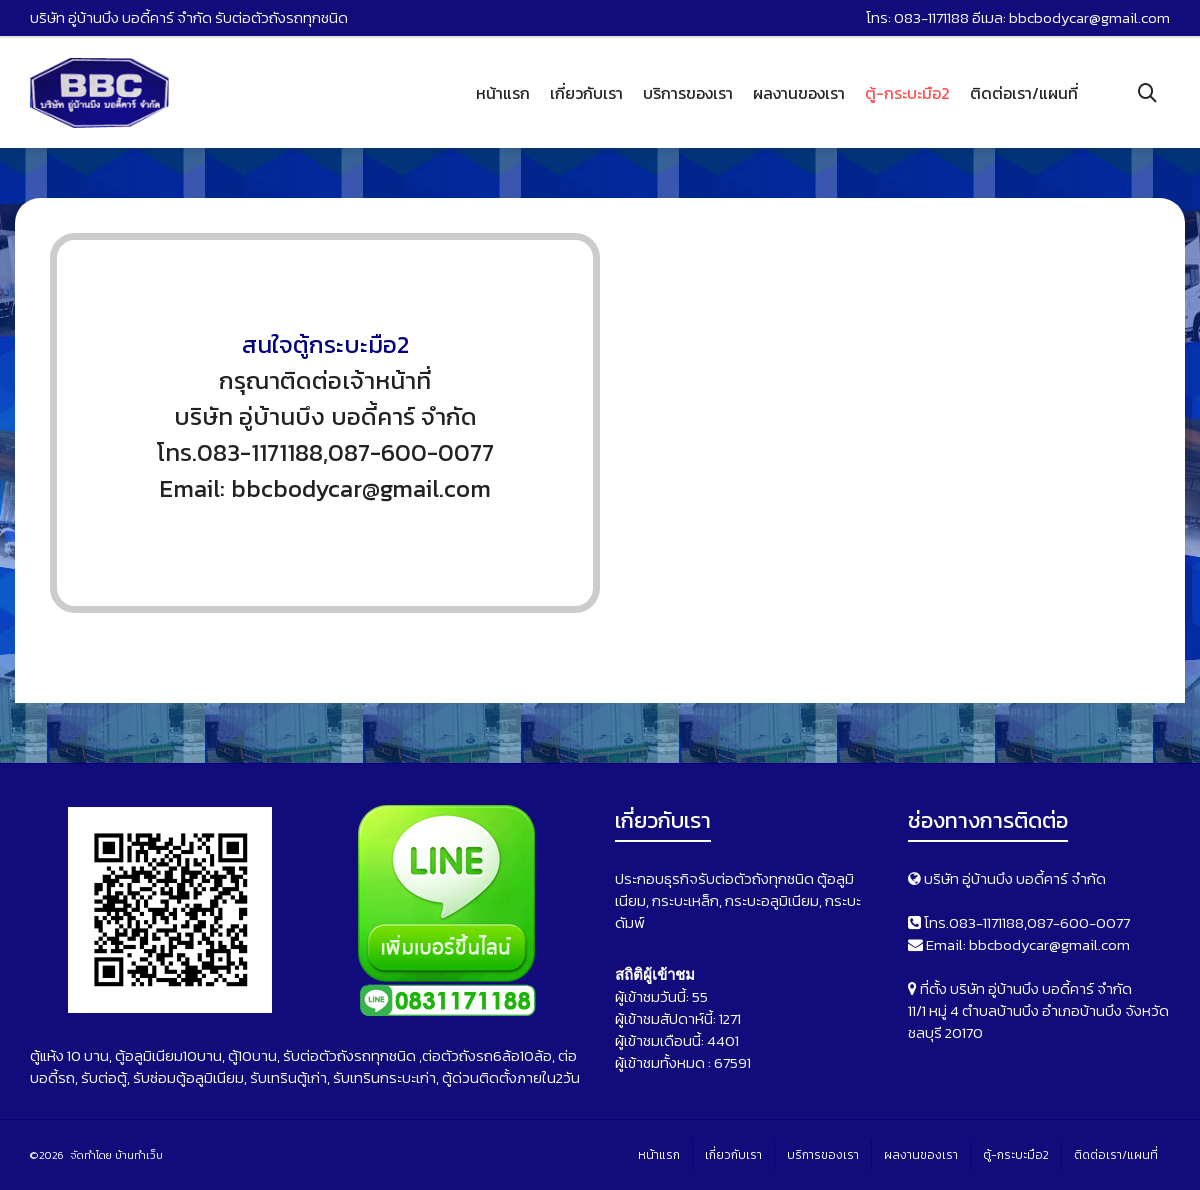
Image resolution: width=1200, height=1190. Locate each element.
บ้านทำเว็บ (139, 1155)
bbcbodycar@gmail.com (1089, 17)
